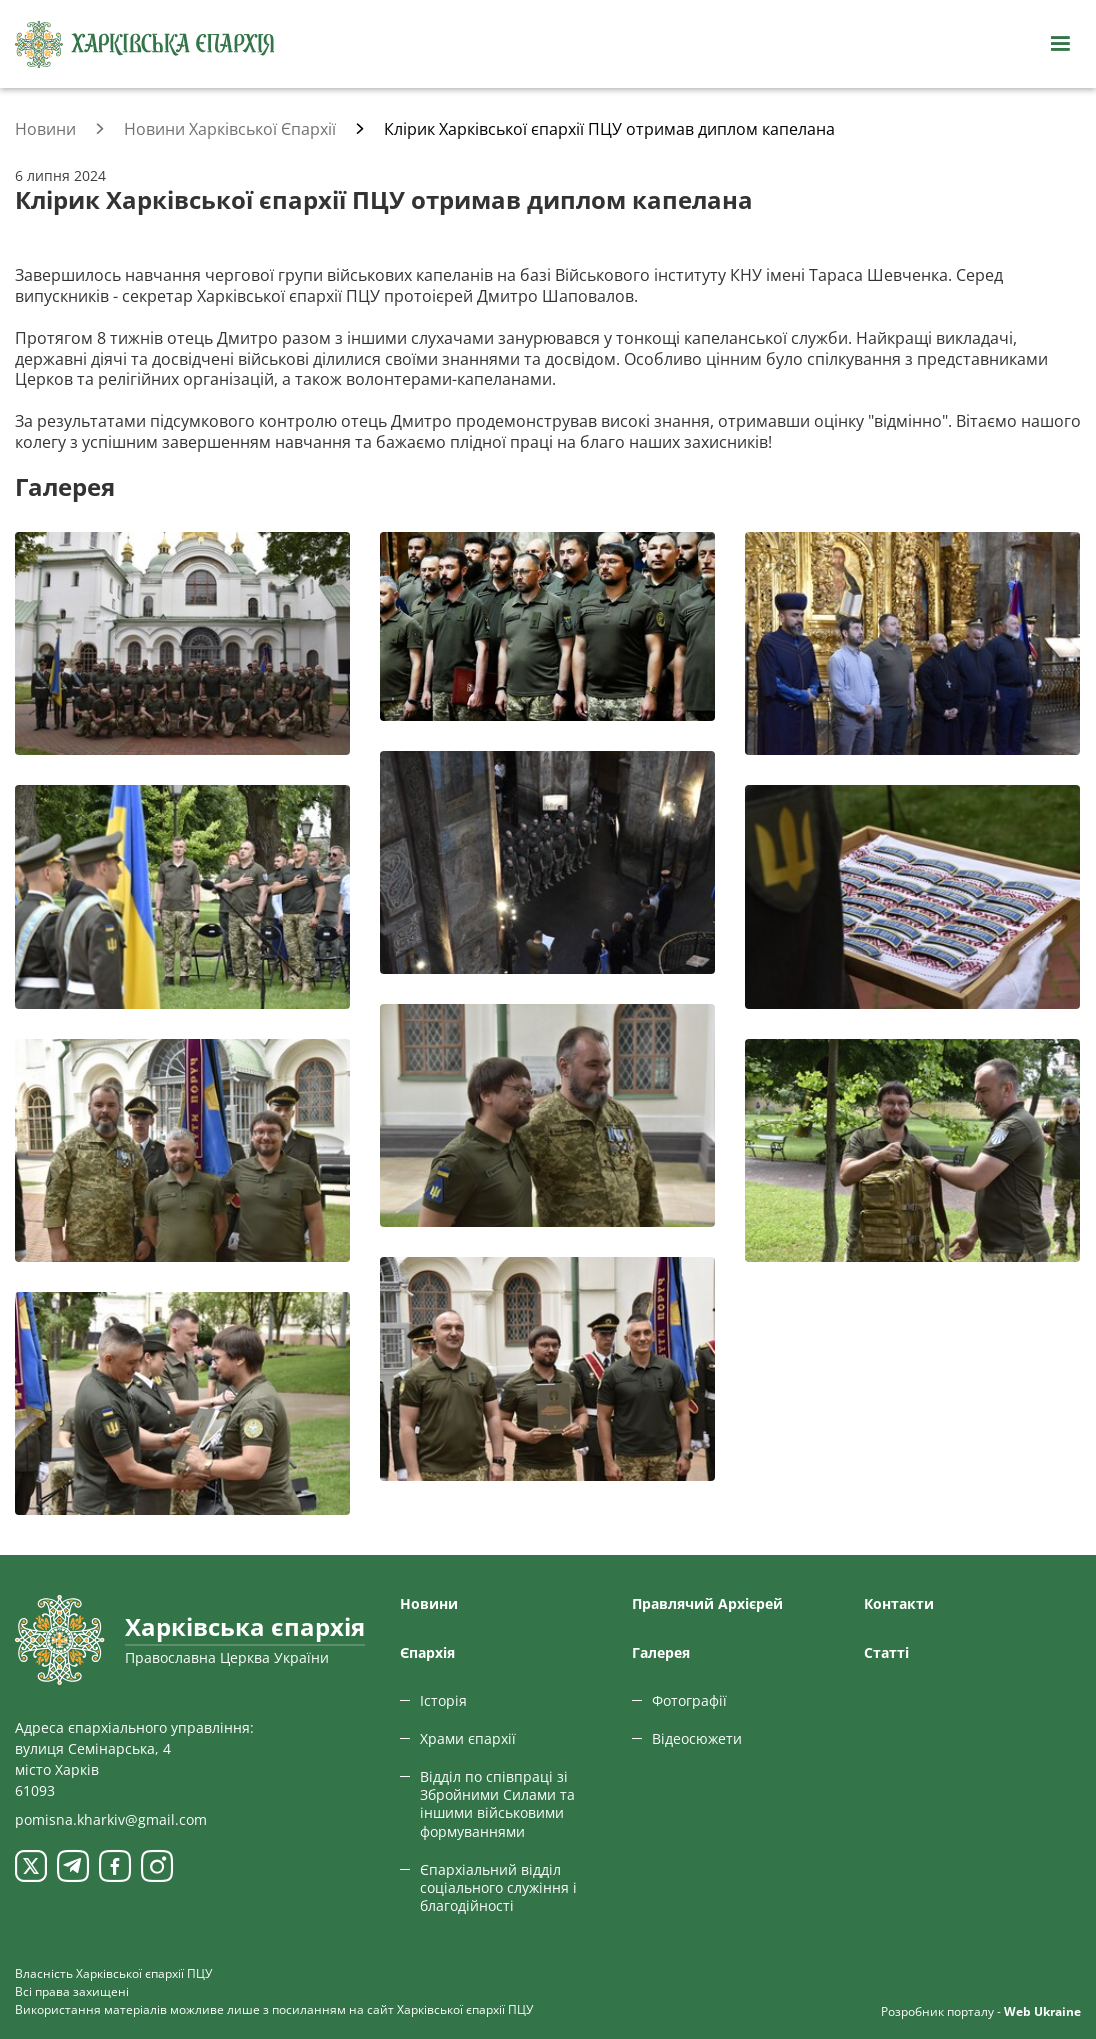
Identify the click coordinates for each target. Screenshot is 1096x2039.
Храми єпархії (468, 1738)
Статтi (886, 1652)
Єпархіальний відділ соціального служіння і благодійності (498, 1887)
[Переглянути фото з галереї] (182, 643)
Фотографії (689, 1700)
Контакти (899, 1603)
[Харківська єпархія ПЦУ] (145, 44)
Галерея (661, 1652)
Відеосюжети (697, 1738)
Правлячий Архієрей (707, 1603)
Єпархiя (427, 1652)
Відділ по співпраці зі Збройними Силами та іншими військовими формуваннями (497, 1804)
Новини (429, 1603)
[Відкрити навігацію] (1060, 44)
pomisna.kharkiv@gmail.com (111, 1819)
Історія (443, 1700)
